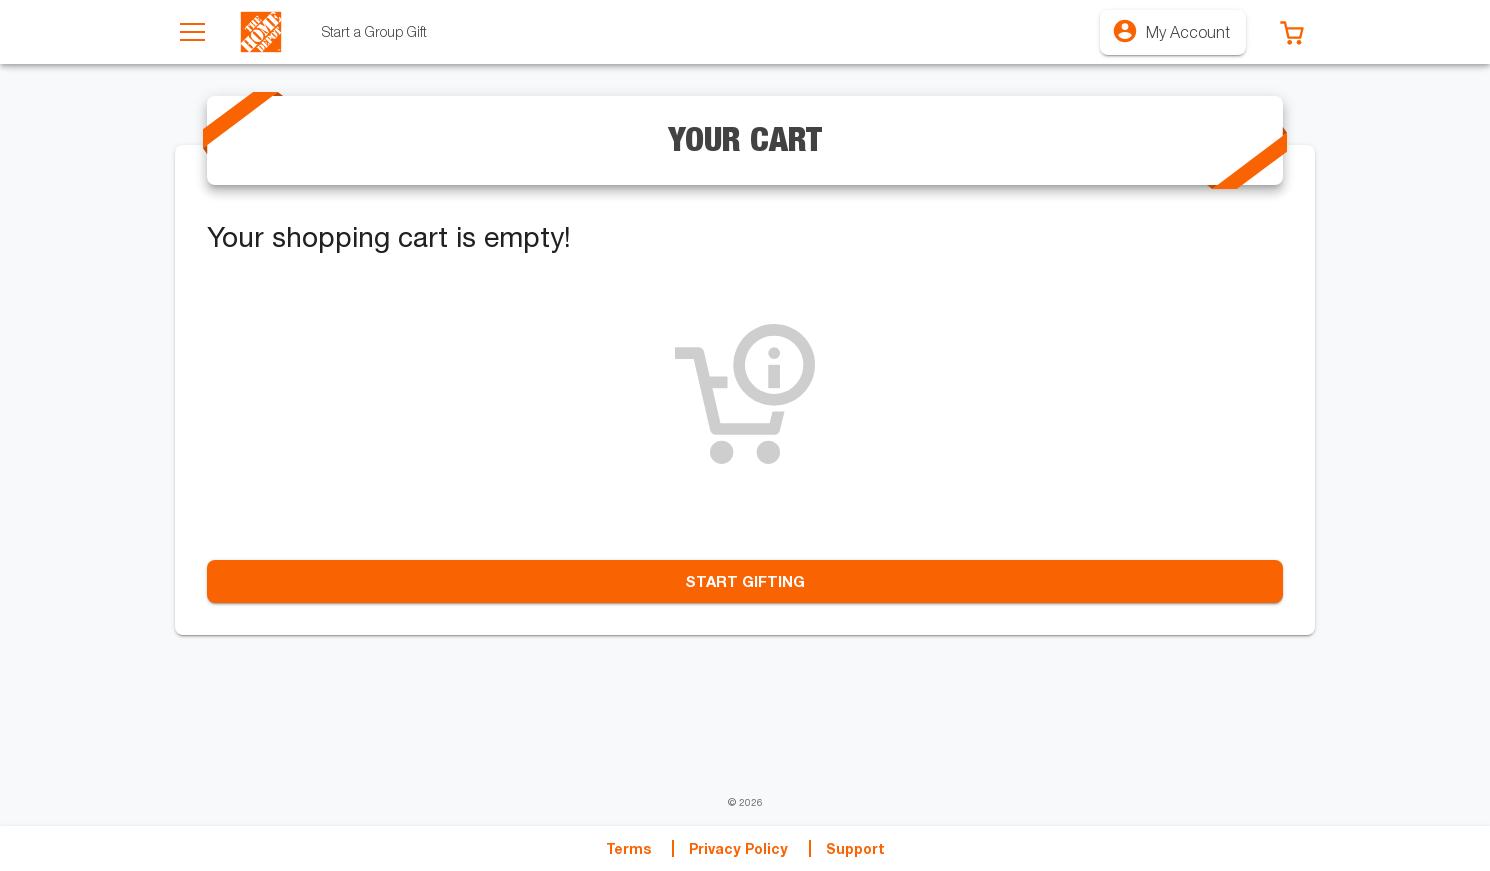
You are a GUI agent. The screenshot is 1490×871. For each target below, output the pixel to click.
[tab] (374, 32)
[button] (1292, 32)
